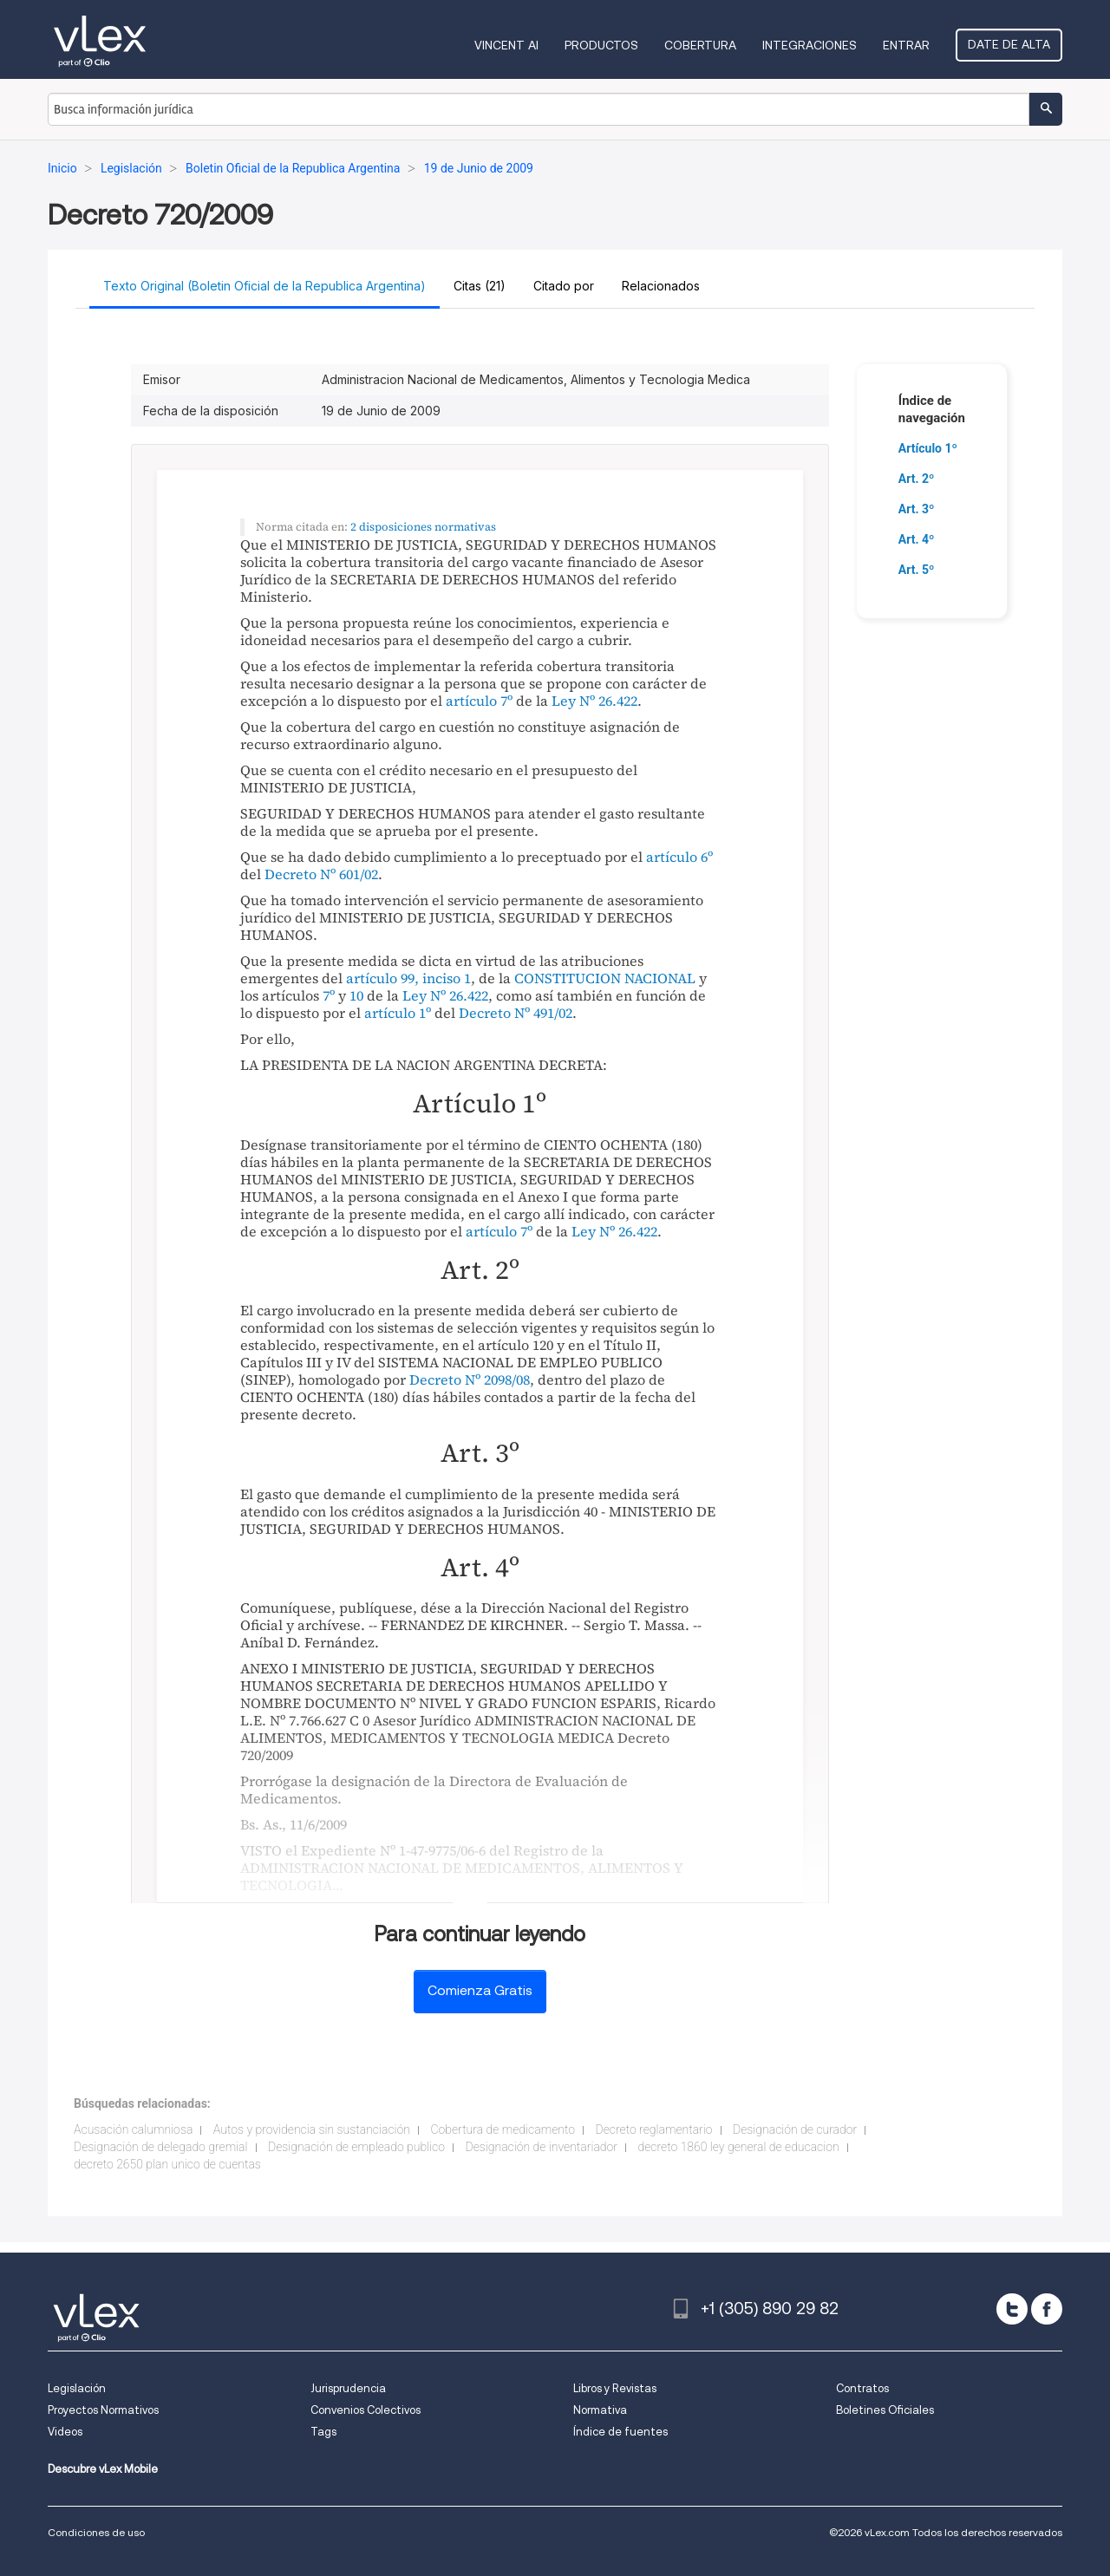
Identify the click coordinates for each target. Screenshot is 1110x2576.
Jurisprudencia (348, 2388)
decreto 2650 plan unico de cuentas (167, 2164)
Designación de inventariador (541, 2147)
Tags (323, 2431)
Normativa (600, 2409)
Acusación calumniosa (133, 2129)
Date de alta (1009, 44)
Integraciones (809, 45)
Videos (65, 2431)
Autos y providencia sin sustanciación (311, 2129)
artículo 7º (479, 700)
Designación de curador (795, 2129)
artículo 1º (397, 1012)
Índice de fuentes (620, 2431)
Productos (601, 45)
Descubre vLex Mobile (103, 2468)
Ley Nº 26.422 (594, 700)
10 (356, 995)
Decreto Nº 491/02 (515, 1012)
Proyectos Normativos (103, 2409)
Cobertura (700, 45)
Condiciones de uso (96, 2532)
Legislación (77, 2388)
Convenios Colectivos (365, 2409)
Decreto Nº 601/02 (321, 874)
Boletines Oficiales (885, 2409)
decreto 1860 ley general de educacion (738, 2147)
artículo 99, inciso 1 (408, 978)
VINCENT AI (506, 45)
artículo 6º (679, 856)
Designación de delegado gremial (161, 2147)
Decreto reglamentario (654, 2129)
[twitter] (1012, 2309)
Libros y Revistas (614, 2388)
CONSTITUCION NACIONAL (604, 978)
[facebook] (1046, 2309)
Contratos (862, 2388)
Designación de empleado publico (356, 2147)
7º (329, 995)
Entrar (906, 45)
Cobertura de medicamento (502, 2129)
